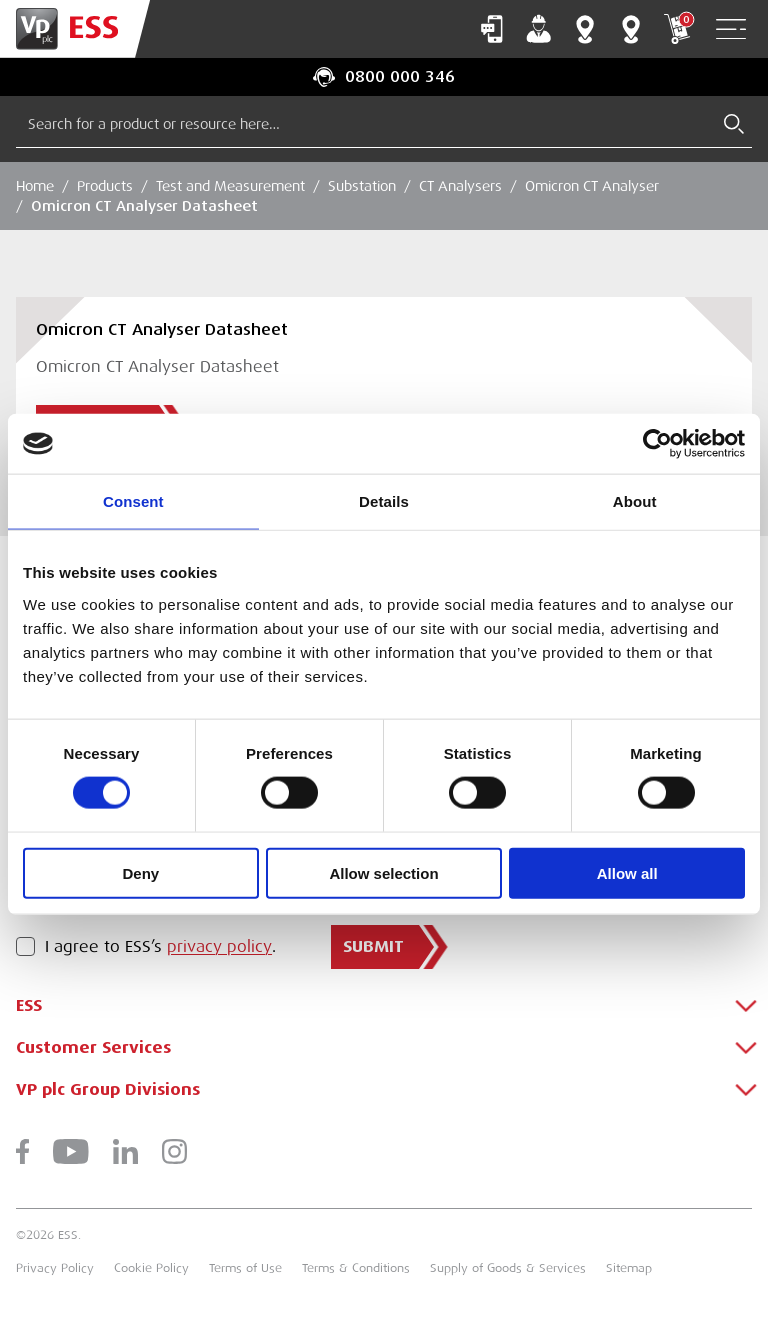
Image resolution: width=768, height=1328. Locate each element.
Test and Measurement (230, 186)
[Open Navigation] (731, 29)
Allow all (627, 872)
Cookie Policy (151, 1268)
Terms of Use (245, 1268)
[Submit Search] (734, 124)
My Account (539, 29)
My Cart (677, 29)
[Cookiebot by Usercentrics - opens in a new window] (657, 444)
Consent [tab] (133, 501)
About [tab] (635, 501)
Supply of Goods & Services (508, 1268)
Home (35, 186)
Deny (140, 872)
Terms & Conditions (356, 1268)
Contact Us (492, 29)
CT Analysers (460, 186)
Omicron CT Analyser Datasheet (144, 206)
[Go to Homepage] (75, 29)
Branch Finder (585, 29)
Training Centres (631, 29)
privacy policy (219, 947)
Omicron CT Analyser (592, 186)
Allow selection (383, 872)
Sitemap (629, 1268)
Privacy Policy (55, 1268)
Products (105, 186)
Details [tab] (384, 501)
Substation (362, 186)
